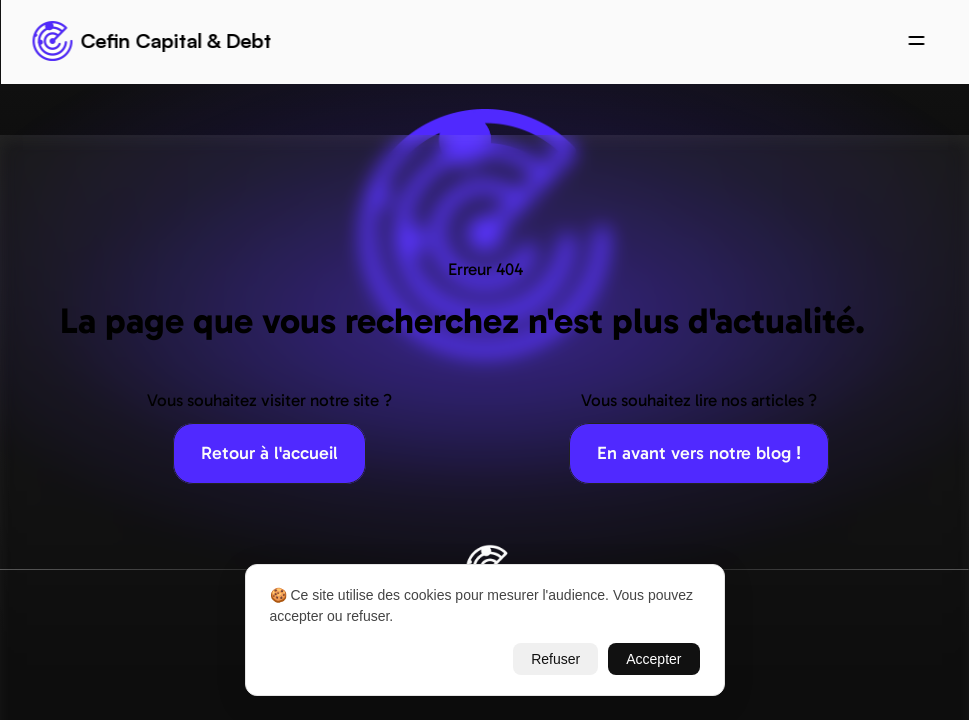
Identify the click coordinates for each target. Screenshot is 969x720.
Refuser (555, 659)
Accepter (653, 659)
